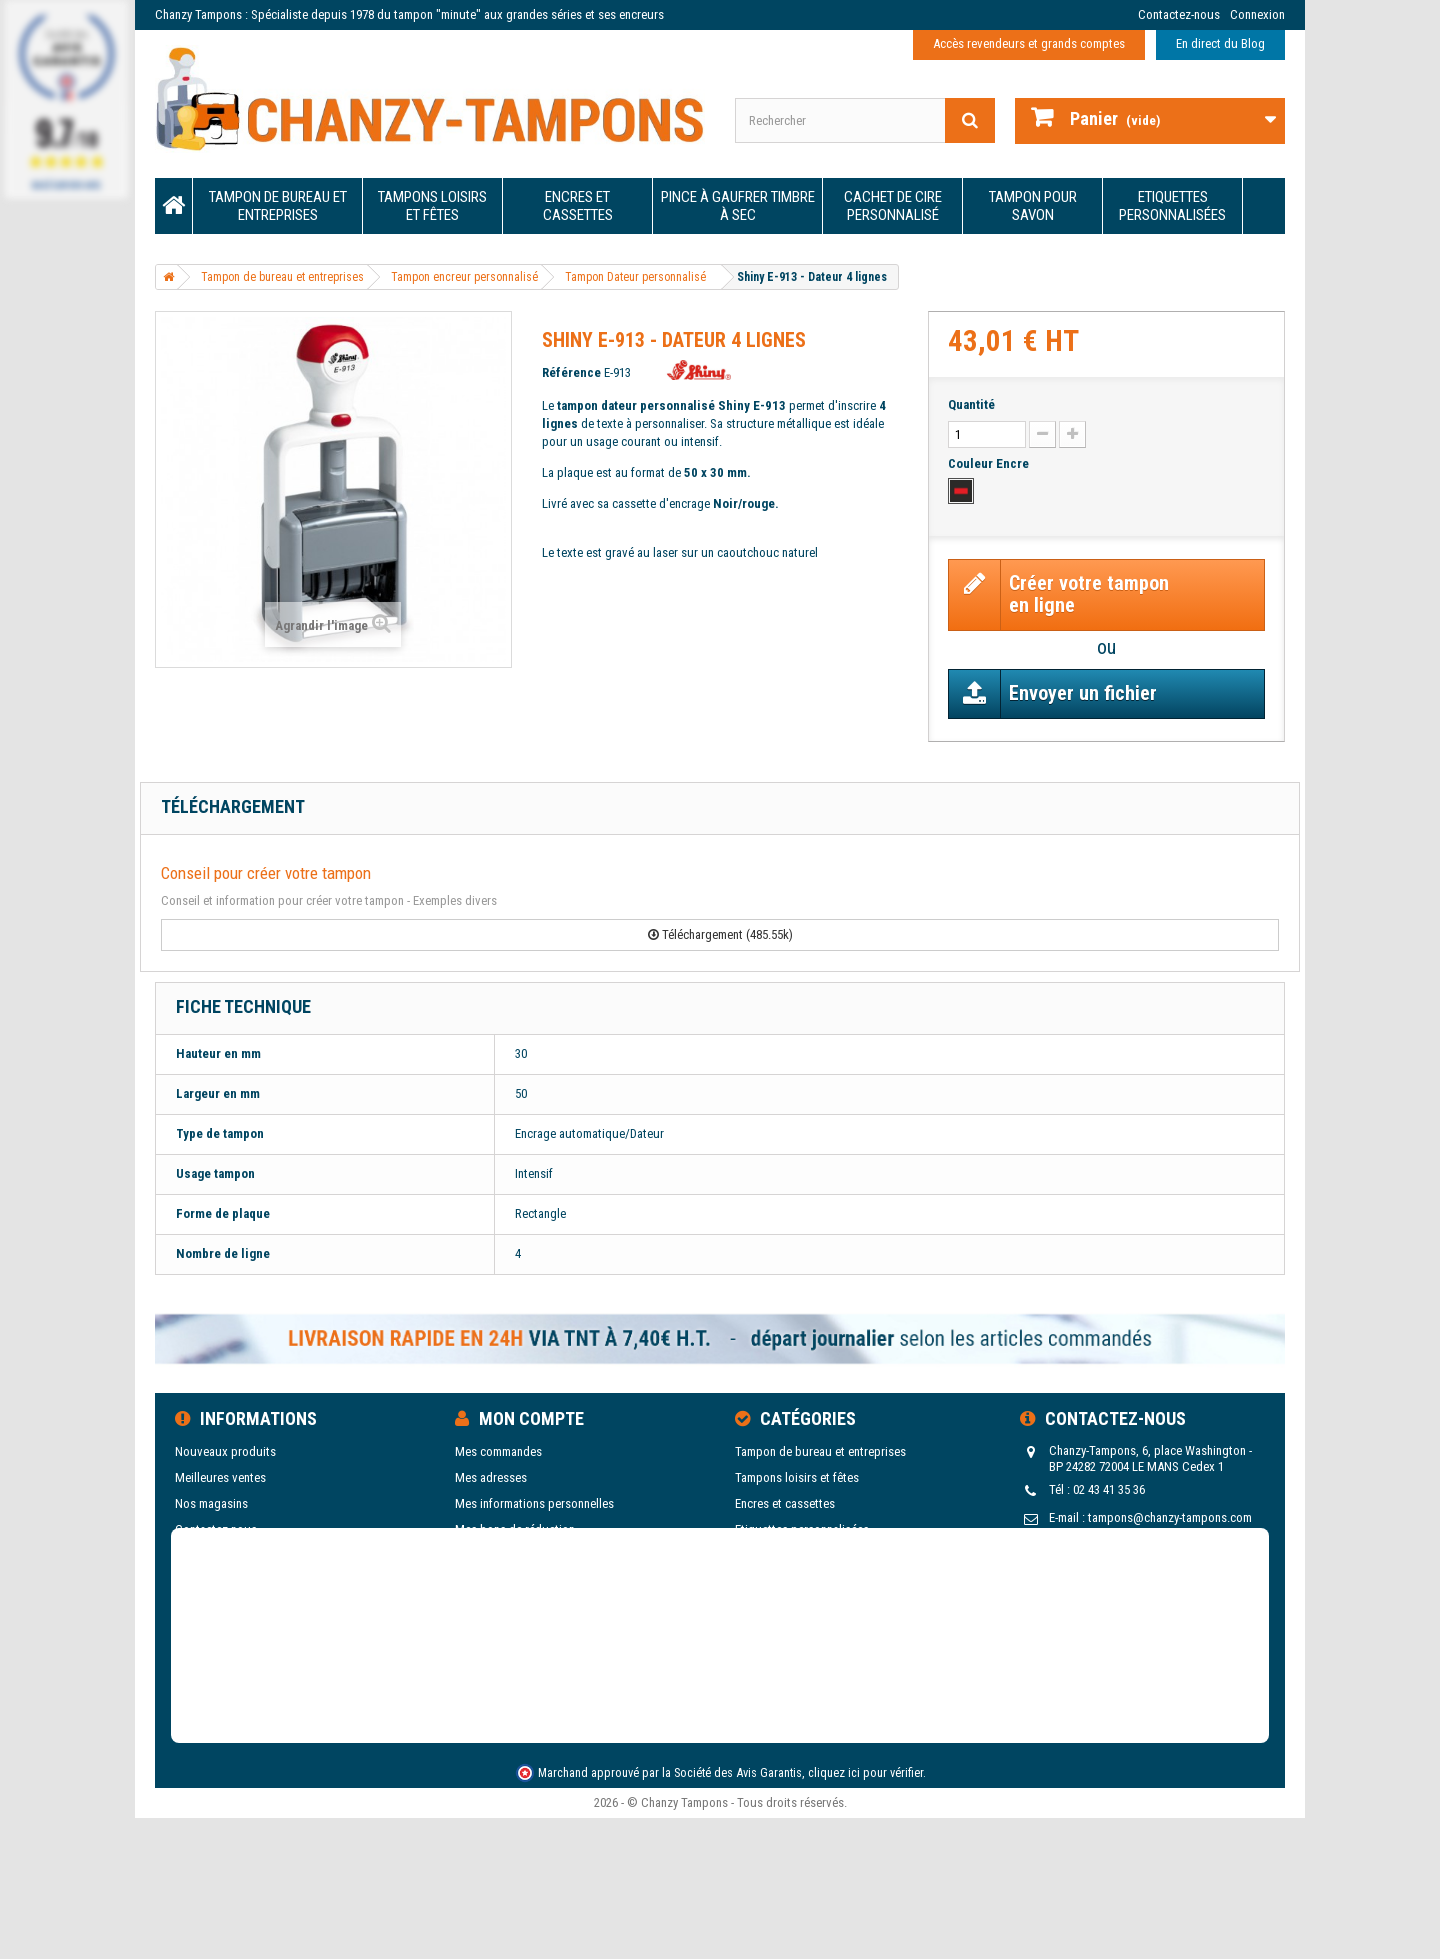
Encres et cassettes (578, 206)
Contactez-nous (1179, 14)
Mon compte (531, 1418)
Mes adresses (491, 1477)
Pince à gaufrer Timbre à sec (738, 206)
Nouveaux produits (225, 1451)
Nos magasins (211, 1503)
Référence (571, 372)
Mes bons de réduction (515, 1529)
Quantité (971, 404)
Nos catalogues (216, 1581)
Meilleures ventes (220, 1477)
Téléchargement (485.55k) (720, 934)
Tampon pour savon (1033, 206)
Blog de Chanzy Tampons (240, 1607)
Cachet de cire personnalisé (893, 206)
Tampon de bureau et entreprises (278, 206)
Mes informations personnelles (534, 1503)
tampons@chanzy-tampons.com (1170, 1517)
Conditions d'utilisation (236, 1555)
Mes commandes (498, 1451)
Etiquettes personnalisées (1172, 206)
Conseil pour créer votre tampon (266, 873)
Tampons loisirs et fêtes (432, 206)
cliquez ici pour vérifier (865, 1893)
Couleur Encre (990, 463)
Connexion (1257, 14)
